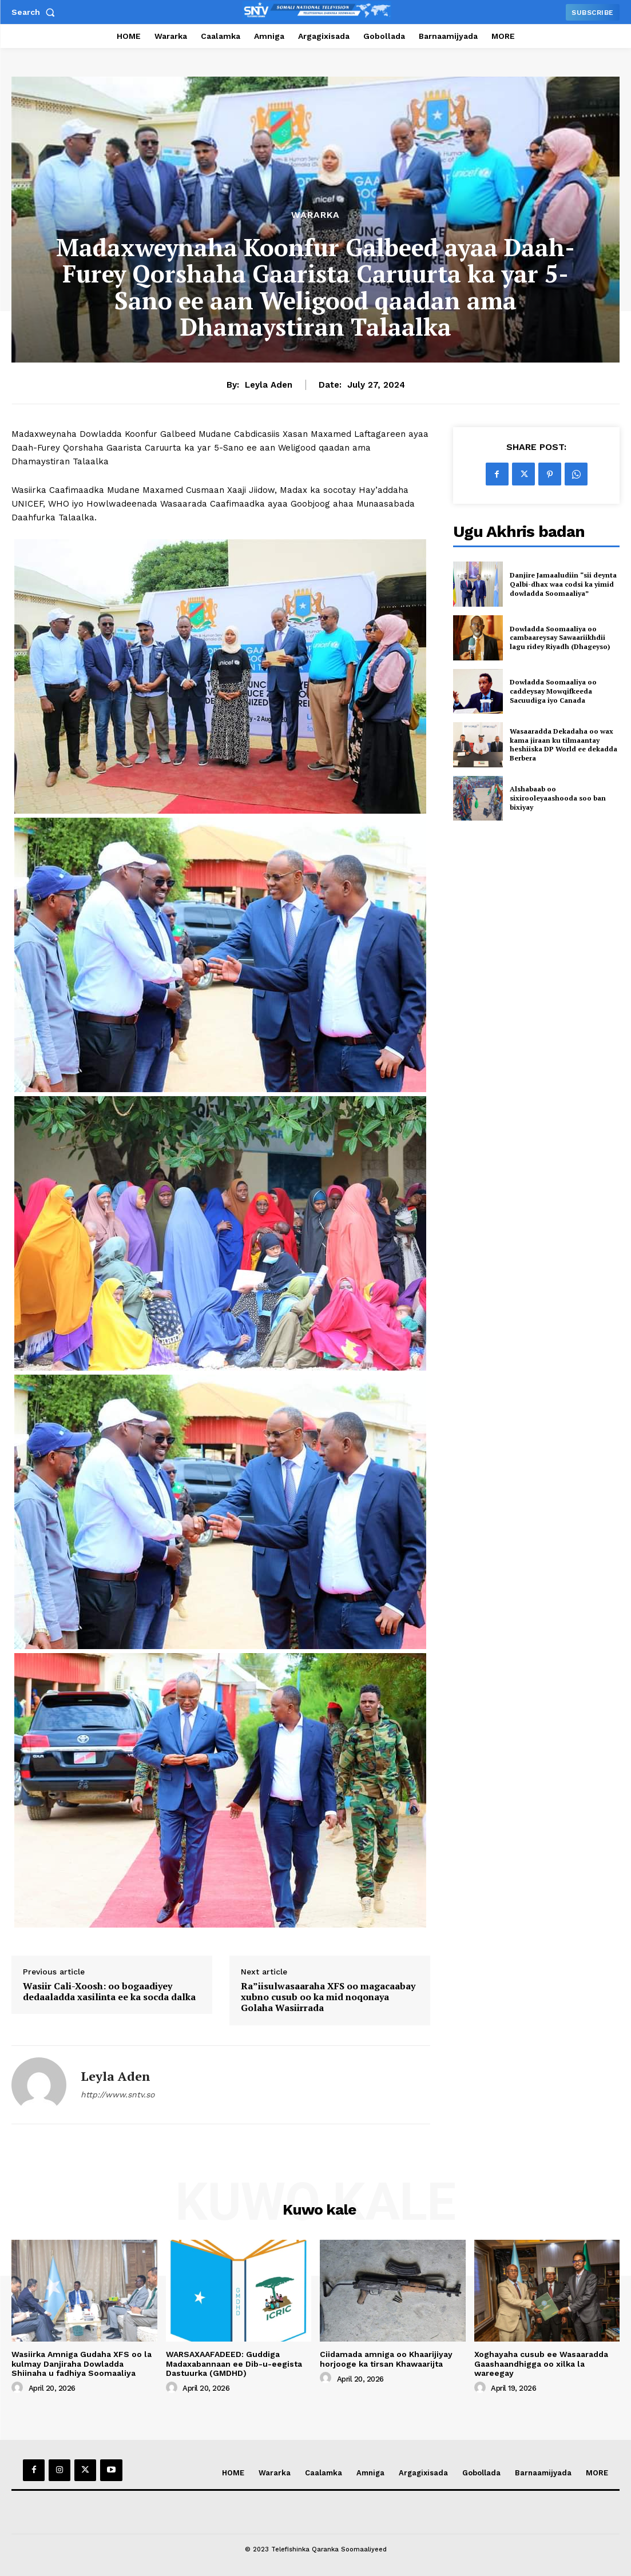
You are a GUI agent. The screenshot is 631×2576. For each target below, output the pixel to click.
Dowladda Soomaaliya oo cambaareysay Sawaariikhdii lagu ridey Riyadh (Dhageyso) (560, 637)
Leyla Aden (268, 385)
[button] (35, 12)
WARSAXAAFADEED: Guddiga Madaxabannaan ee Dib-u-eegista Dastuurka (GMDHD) (234, 2364)
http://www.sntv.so (117, 2094)
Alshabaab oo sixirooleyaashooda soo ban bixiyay (558, 798)
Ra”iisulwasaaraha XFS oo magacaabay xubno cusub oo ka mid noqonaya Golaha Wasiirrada (328, 1997)
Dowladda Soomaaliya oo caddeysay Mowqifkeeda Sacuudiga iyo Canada (553, 691)
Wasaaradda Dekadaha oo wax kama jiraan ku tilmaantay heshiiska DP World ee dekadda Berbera (563, 744)
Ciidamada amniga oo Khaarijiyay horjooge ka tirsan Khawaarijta (386, 2359)
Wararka (315, 215)
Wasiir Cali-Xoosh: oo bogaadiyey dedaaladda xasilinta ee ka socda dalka (109, 1991)
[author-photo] (18, 2388)
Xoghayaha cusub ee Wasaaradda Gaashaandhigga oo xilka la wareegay (541, 2364)
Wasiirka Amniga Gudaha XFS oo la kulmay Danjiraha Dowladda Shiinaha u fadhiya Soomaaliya (81, 2364)
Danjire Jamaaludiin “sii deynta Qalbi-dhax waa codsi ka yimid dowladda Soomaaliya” (563, 584)
